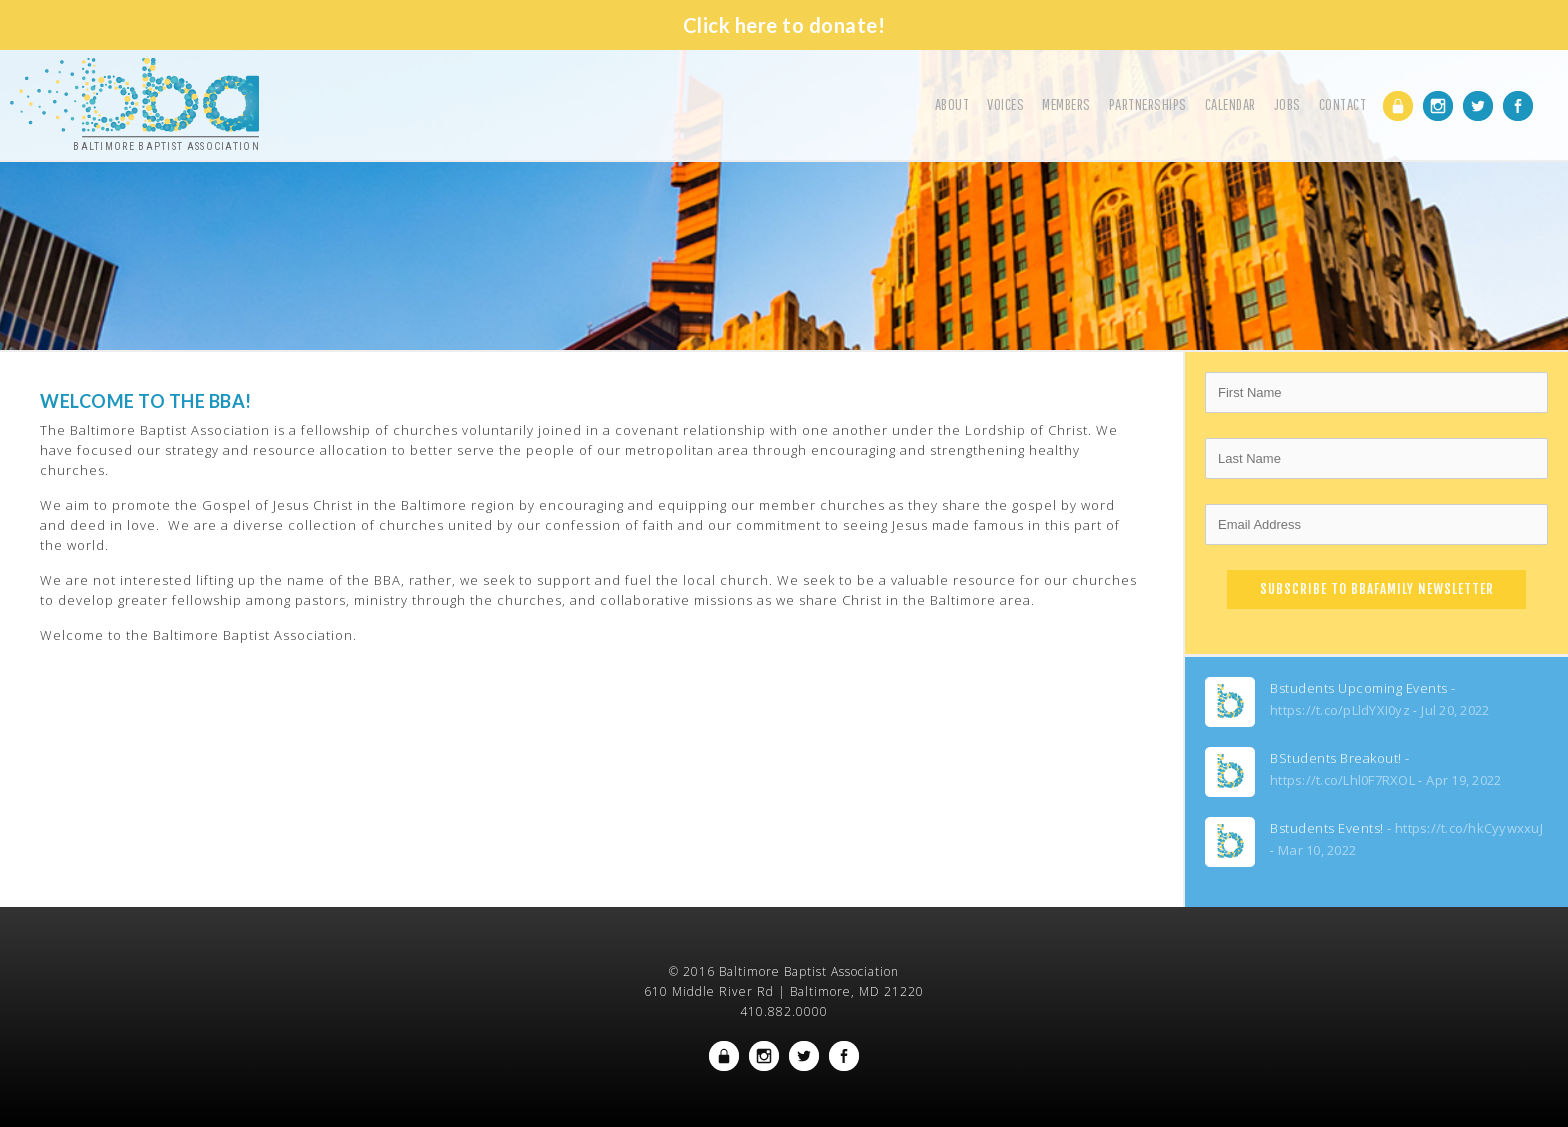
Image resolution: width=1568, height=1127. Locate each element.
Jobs (1287, 104)
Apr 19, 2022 (1463, 780)
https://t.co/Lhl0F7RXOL (1342, 780)
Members (1066, 104)
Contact (1343, 104)
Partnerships (1148, 104)
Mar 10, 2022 (1317, 850)
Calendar (1230, 104)
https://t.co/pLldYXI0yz (1340, 710)
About (952, 104)
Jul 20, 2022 (1455, 710)
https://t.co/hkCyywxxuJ (1469, 828)
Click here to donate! (784, 25)
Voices (1005, 104)
